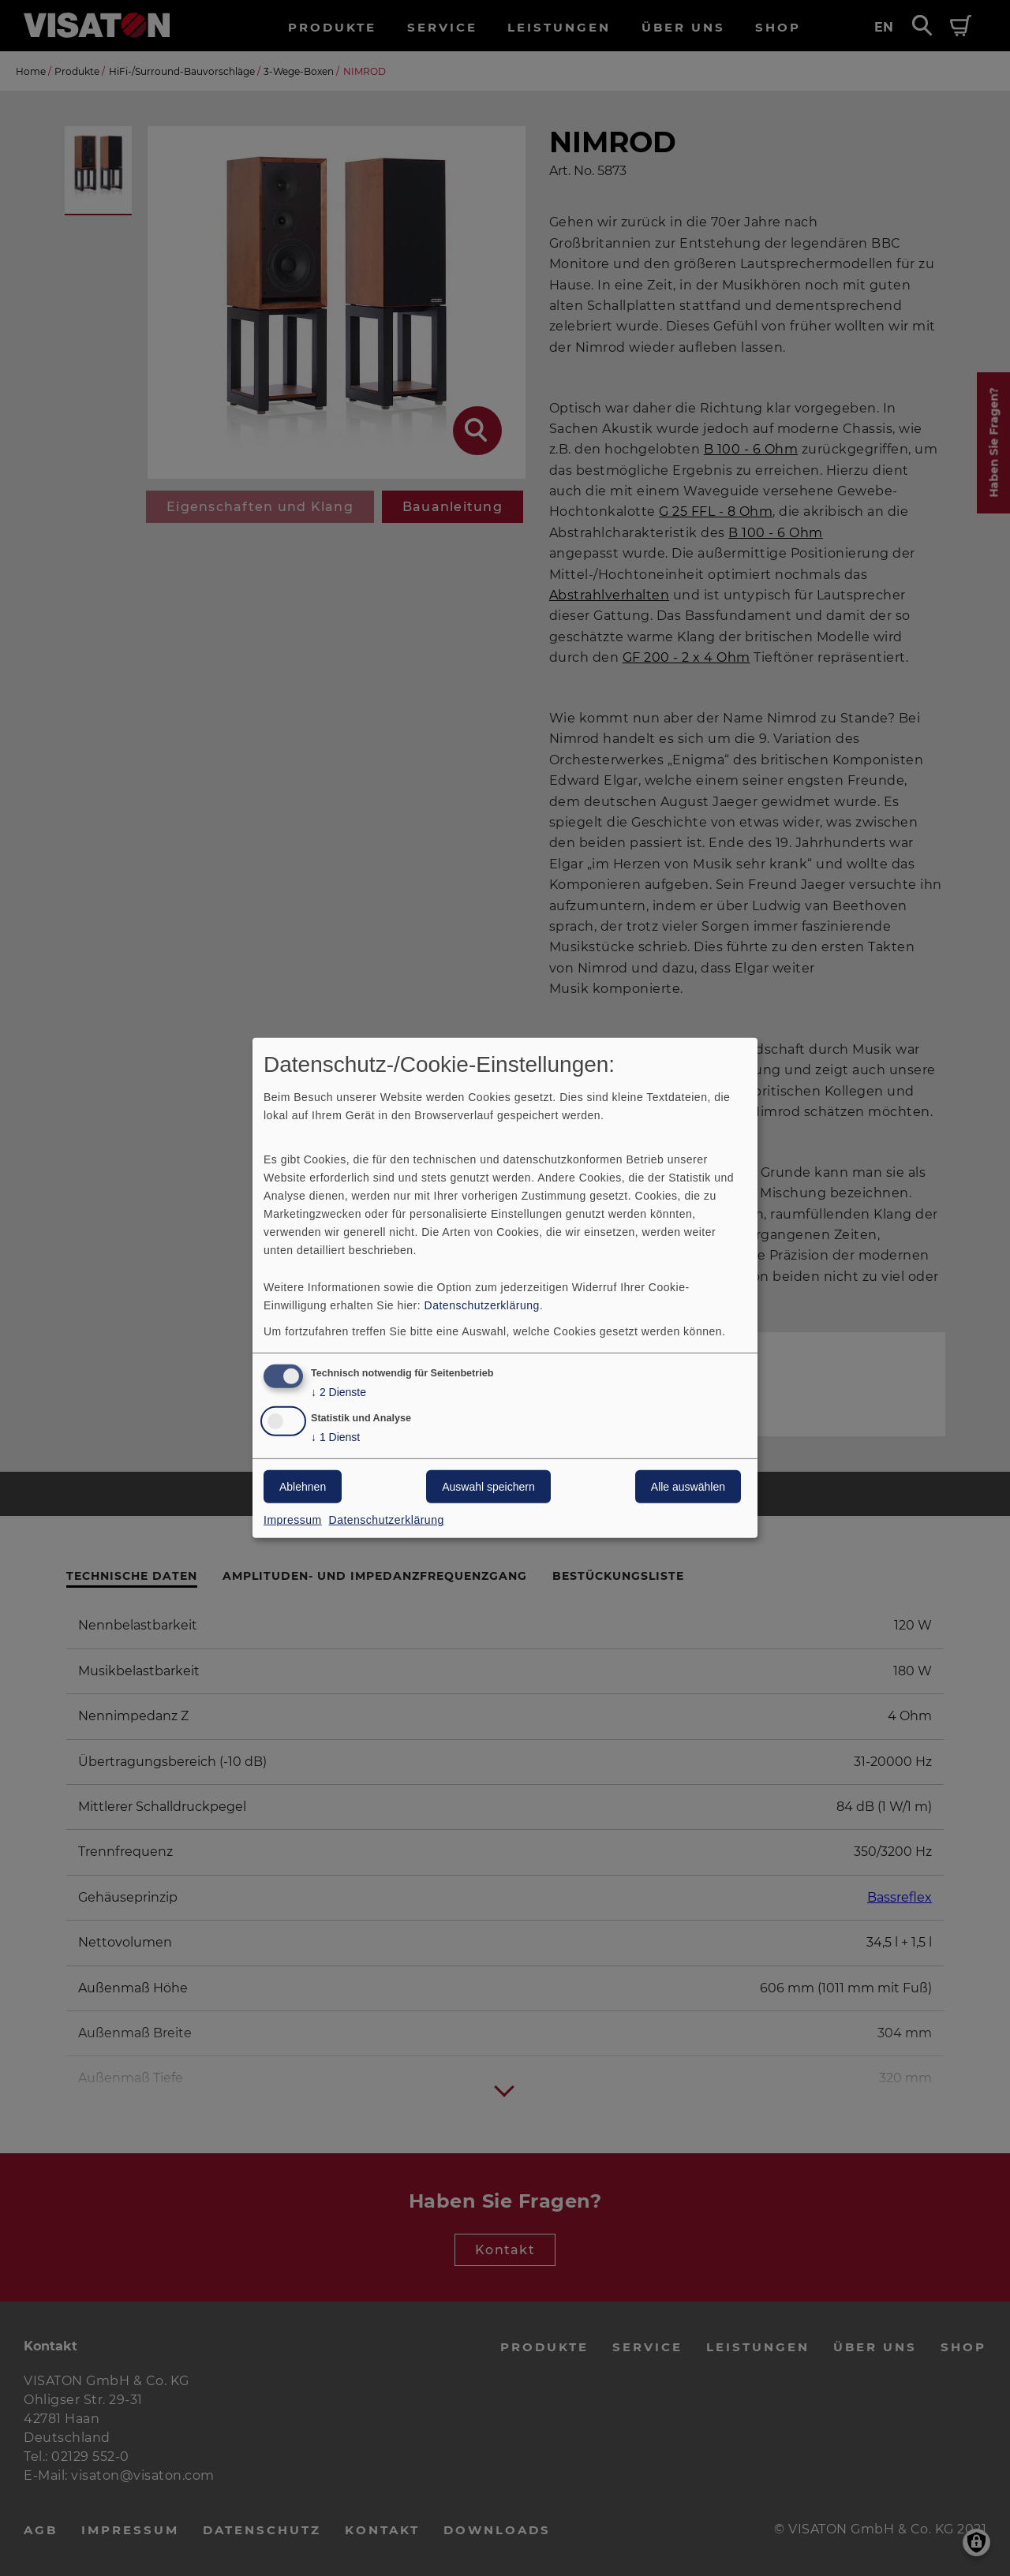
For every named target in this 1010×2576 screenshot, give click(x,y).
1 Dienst (335, 1437)
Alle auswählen (688, 1486)
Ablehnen (302, 1486)
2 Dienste (338, 1392)
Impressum (293, 1520)
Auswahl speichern (488, 1486)
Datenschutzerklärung (482, 1304)
